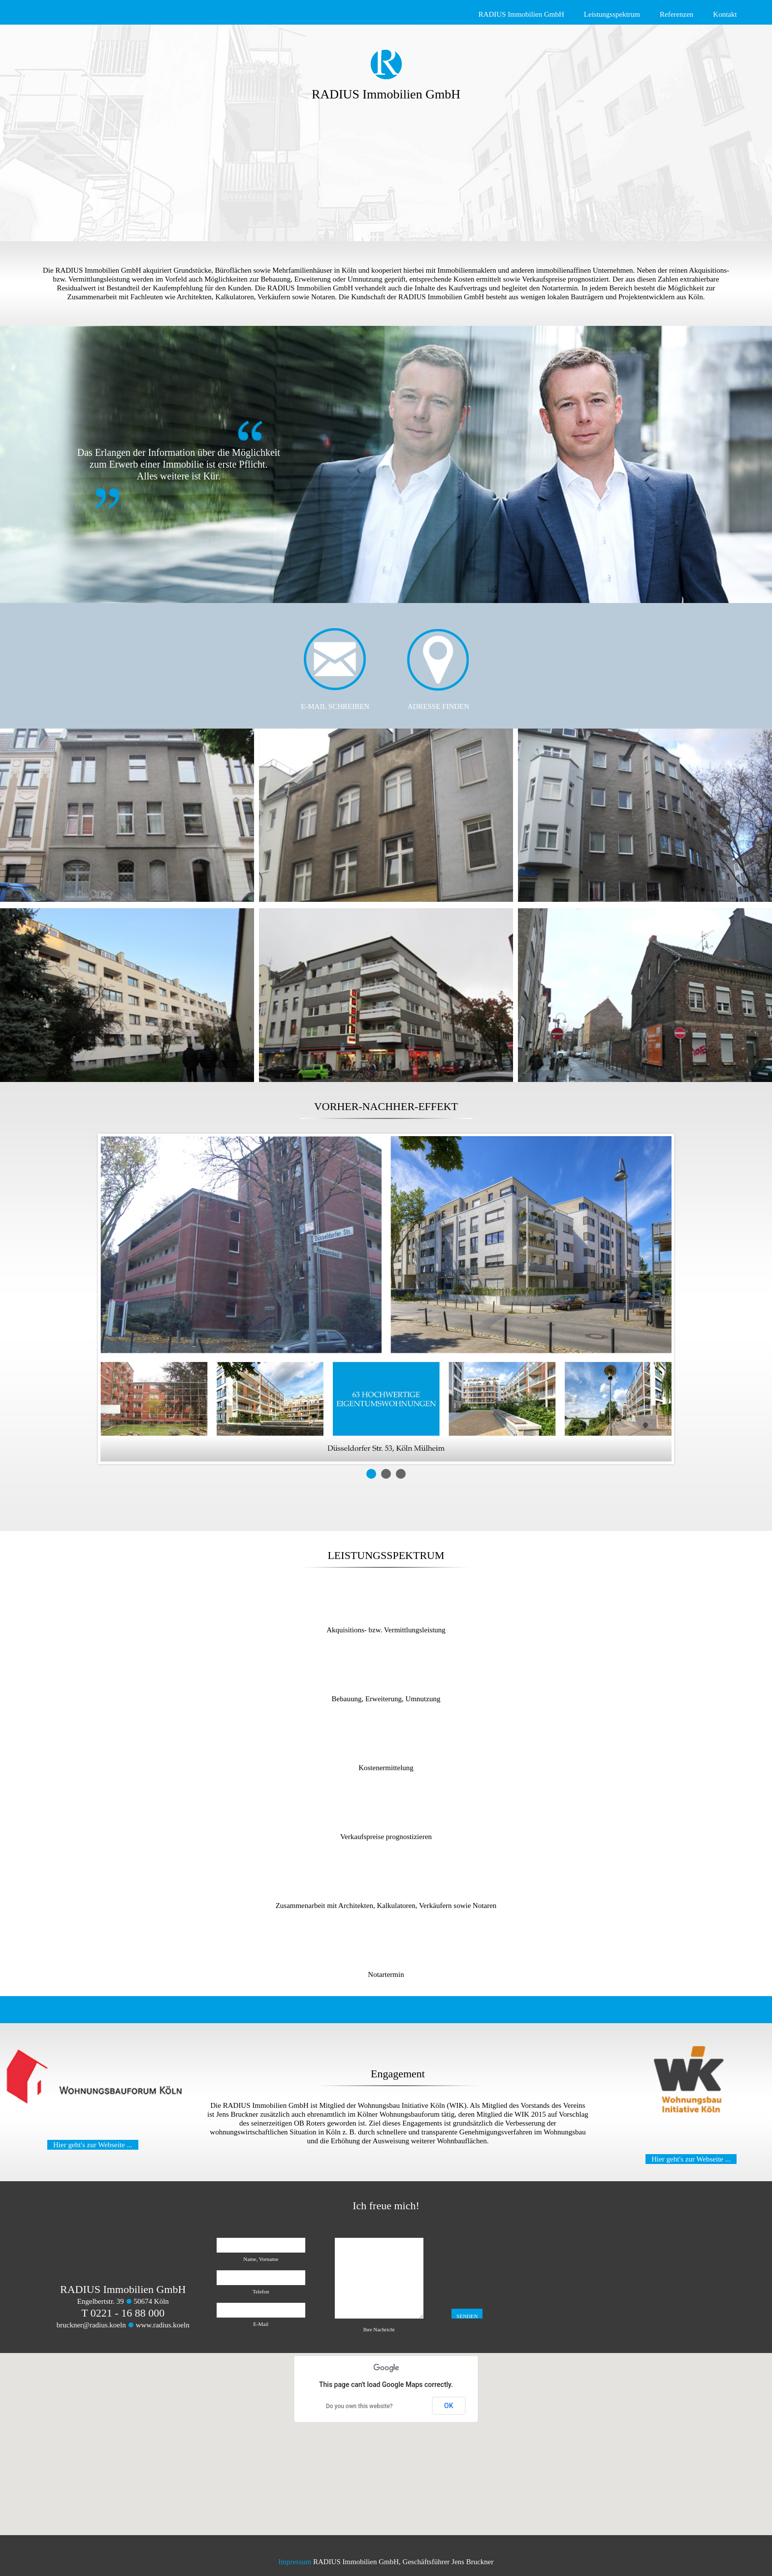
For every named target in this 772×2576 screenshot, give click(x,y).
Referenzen (676, 14)
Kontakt (725, 14)
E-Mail (260, 2324)
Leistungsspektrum (612, 14)
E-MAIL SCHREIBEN (335, 706)
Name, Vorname (260, 2259)
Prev (113, 1298)
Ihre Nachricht (379, 2329)
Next (659, 1298)
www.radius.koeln (163, 2325)
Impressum (294, 2562)
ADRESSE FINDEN (438, 706)
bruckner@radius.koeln (91, 2325)
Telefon (261, 2291)
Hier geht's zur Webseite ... (92, 2145)
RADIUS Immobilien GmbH (521, 14)
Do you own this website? (359, 2406)
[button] (386, 2435)
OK (448, 2406)
